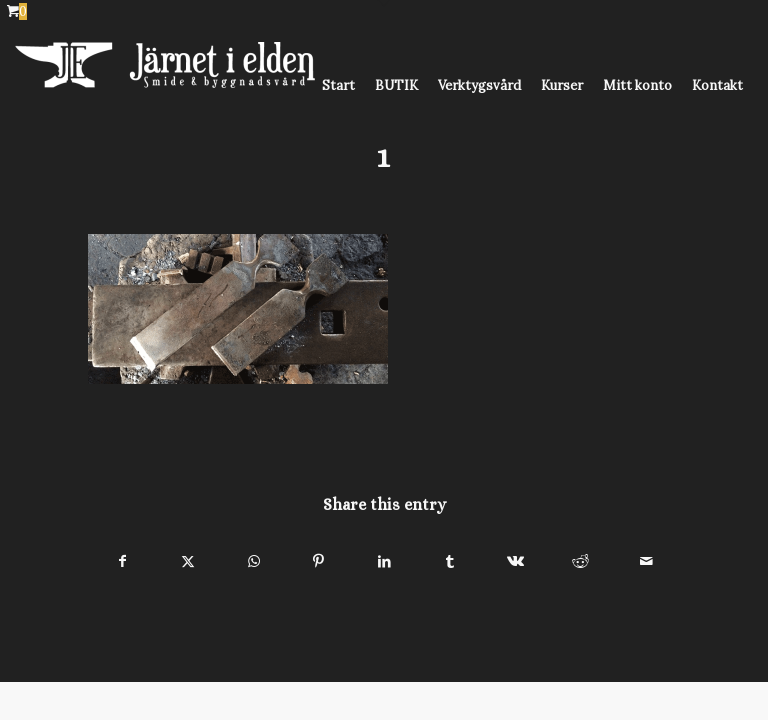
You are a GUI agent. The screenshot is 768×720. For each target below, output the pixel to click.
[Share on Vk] (515, 561)
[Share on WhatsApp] (253, 561)
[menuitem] (338, 86)
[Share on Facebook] (121, 561)
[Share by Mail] (646, 561)
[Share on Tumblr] (450, 561)
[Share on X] (188, 561)
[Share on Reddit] (581, 561)
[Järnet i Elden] (165, 86)
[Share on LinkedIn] (384, 561)
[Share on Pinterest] (319, 561)
